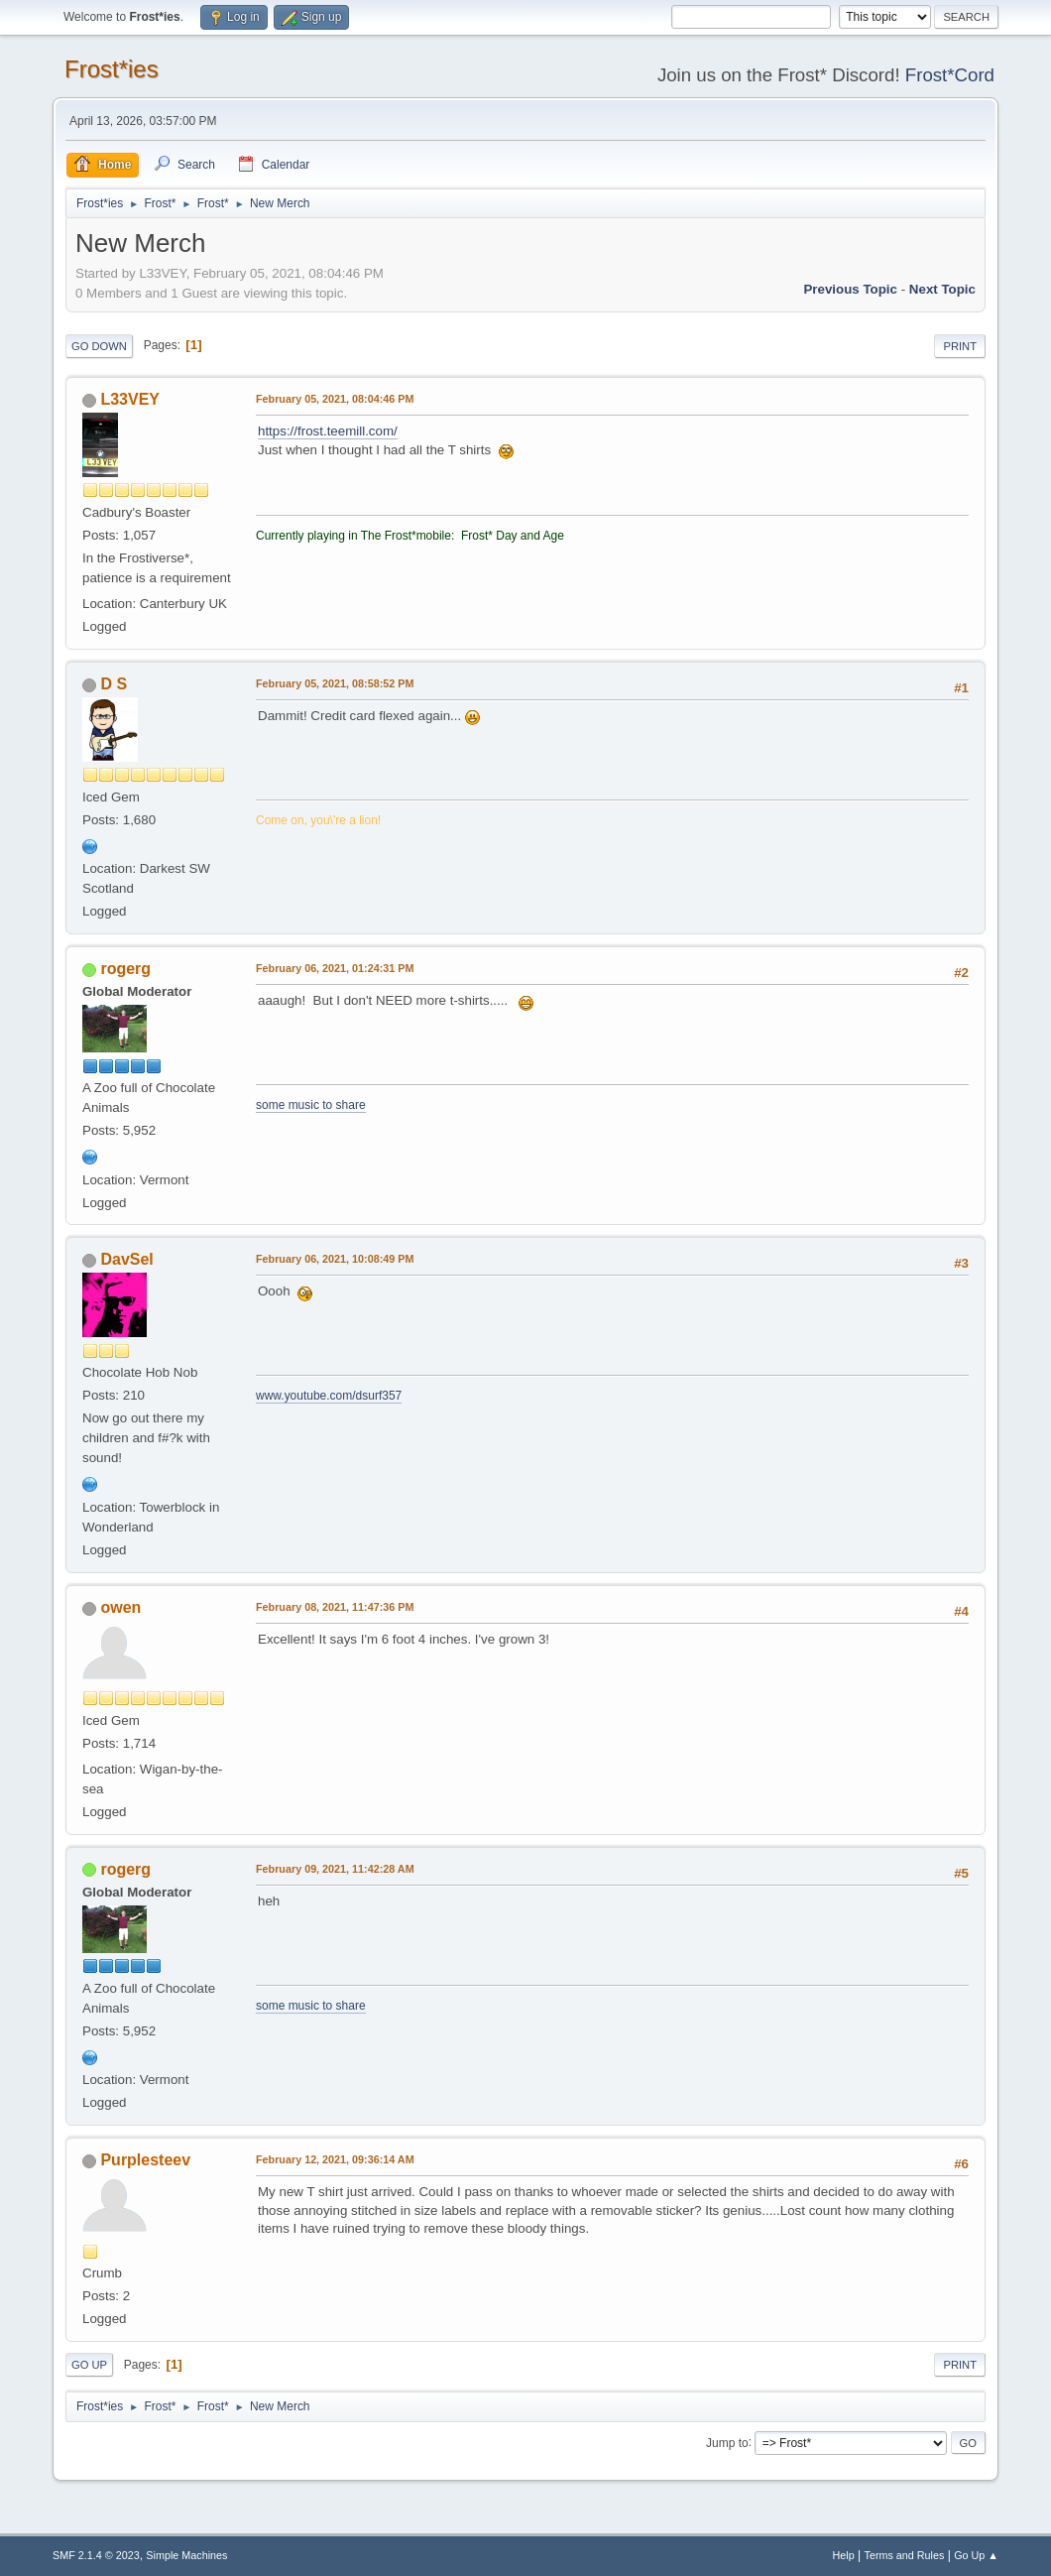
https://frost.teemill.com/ (328, 431)
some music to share (311, 1105)
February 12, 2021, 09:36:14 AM (335, 2159)
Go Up (89, 2365)
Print (960, 346)
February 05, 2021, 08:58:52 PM (334, 683)
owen (120, 1607)
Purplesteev (145, 2159)
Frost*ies (111, 69)
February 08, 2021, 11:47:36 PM (334, 1607)
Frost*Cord (949, 74)
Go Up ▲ (976, 2555)
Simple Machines (186, 2555)
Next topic (942, 289)
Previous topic (850, 289)
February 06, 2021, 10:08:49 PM (334, 1259)
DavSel (126, 1259)
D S (113, 683)
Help (844, 2555)
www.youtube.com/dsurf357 (329, 1396)
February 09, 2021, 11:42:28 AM (335, 1869)
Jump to (727, 2442)
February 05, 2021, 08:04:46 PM (334, 399)
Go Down (99, 346)
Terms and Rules (905, 2555)
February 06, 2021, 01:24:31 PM (334, 968)
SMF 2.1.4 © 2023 (96, 2555)
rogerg (125, 968)
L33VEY (130, 399)
